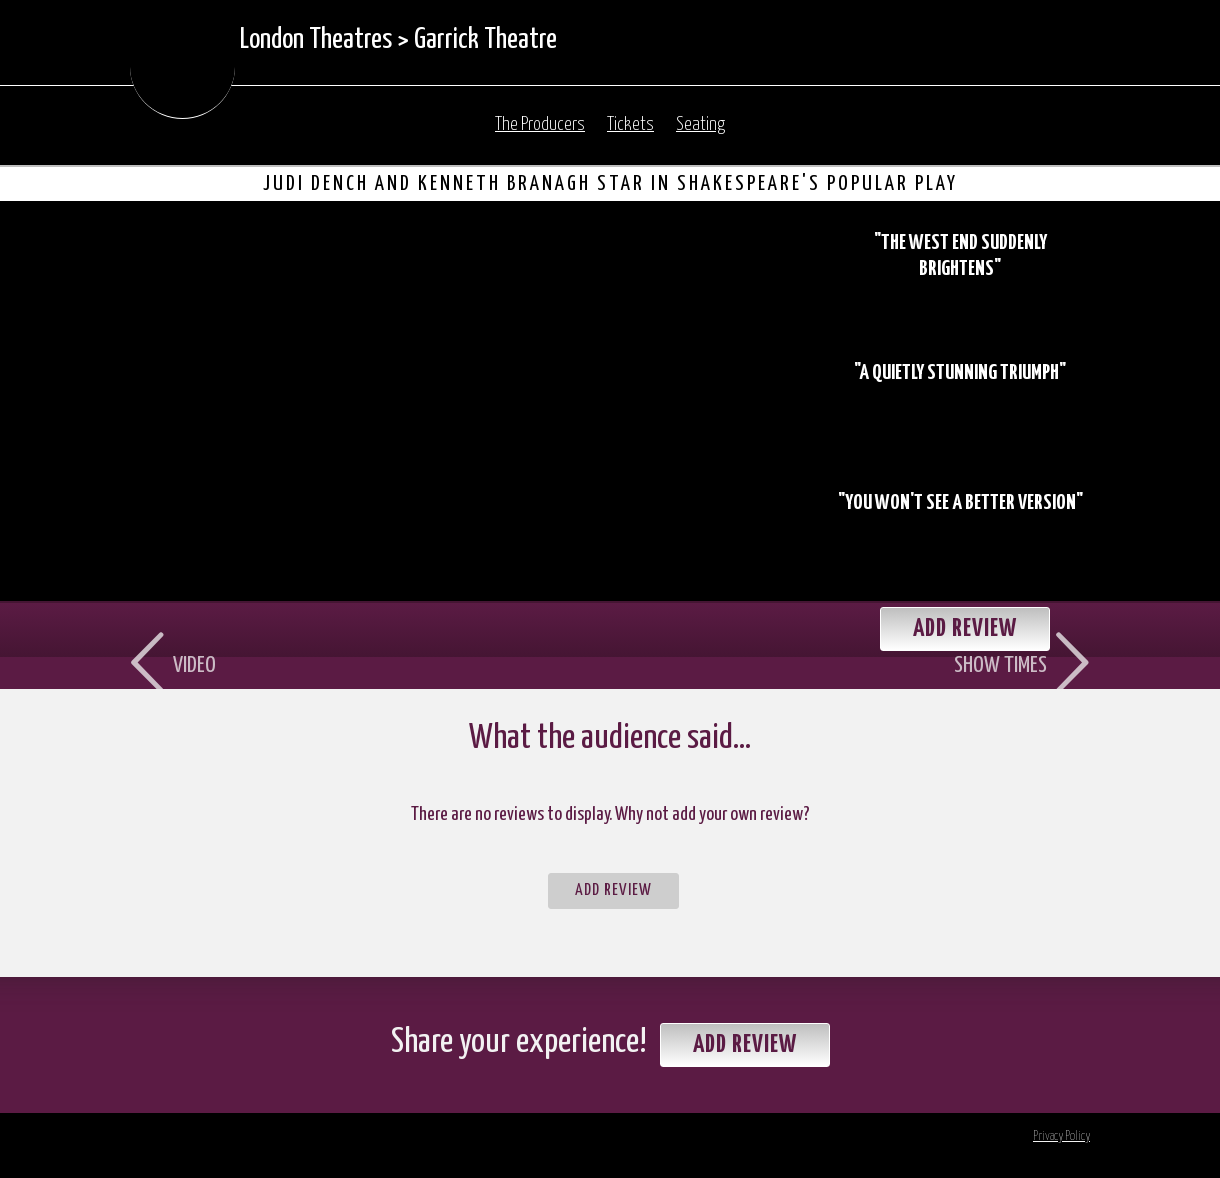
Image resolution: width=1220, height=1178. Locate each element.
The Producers (540, 125)
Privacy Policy (1061, 1136)
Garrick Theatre (485, 40)
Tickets (630, 125)
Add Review (613, 890)
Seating (700, 125)
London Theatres (316, 40)
